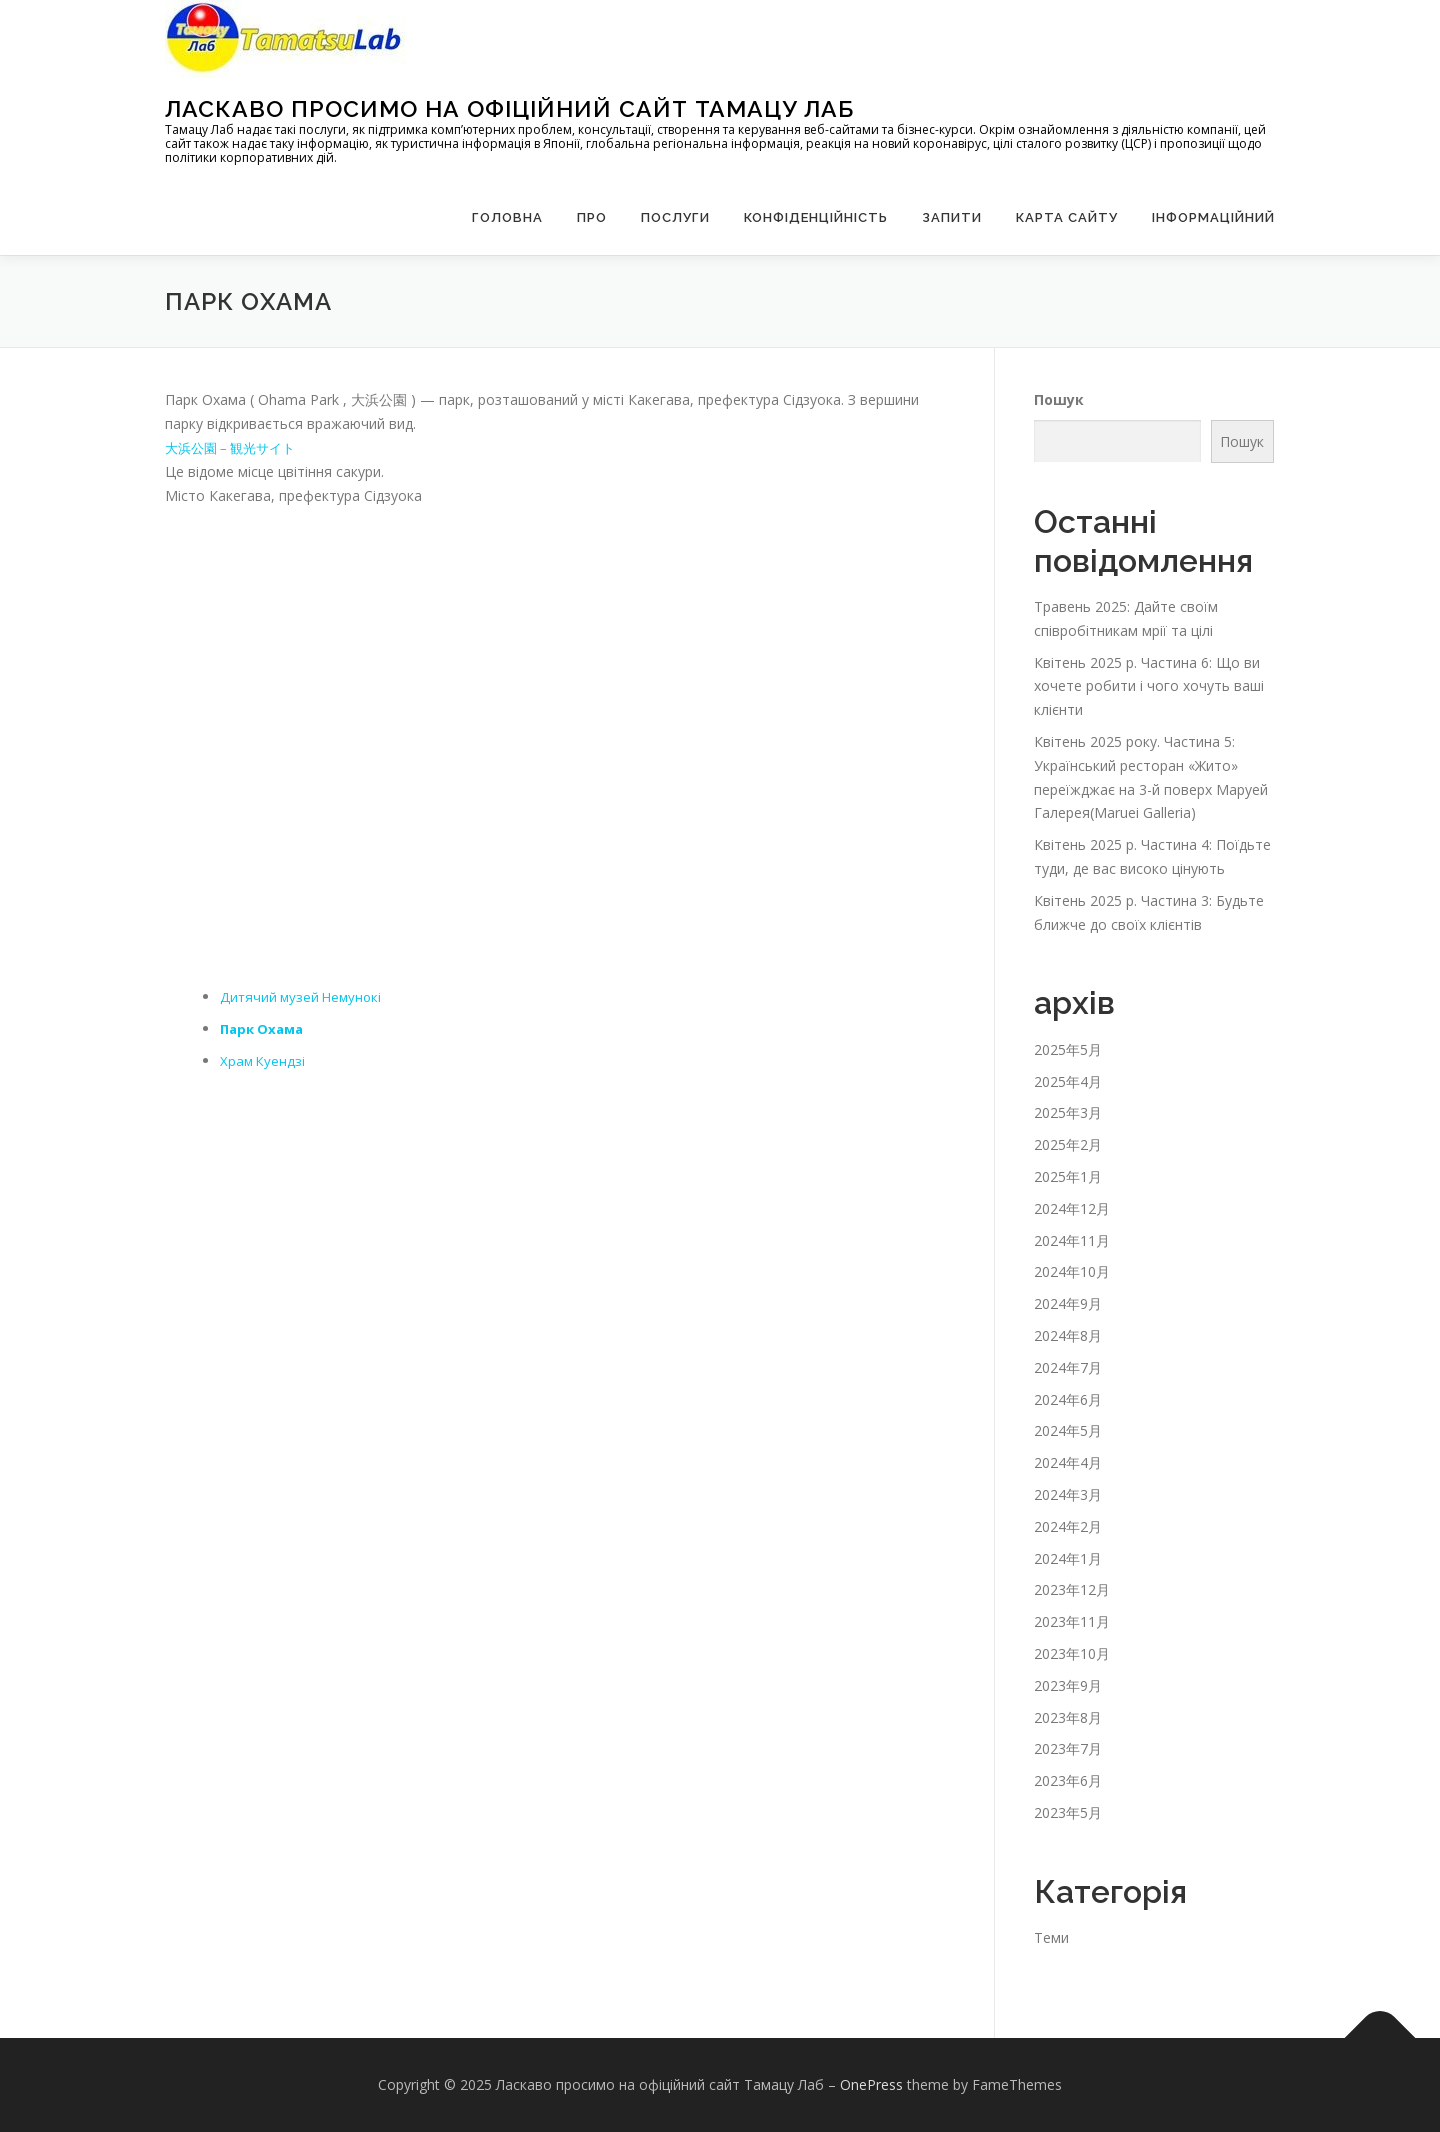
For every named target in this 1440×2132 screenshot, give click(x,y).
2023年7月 (1068, 1748)
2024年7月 (1068, 1367)
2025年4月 (1068, 1081)
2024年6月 (1068, 1399)
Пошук (1059, 399)
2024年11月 (1072, 1240)
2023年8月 (1068, 1717)
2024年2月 (1068, 1526)
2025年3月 (1068, 1112)
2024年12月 (1072, 1208)
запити (952, 217)
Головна (507, 217)
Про (592, 217)
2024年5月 (1068, 1430)
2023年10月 (1072, 1653)
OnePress (871, 2084)
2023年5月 (1068, 1812)
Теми (1051, 1937)
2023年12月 (1072, 1589)
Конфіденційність (816, 217)
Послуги (675, 217)
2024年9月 (1068, 1303)
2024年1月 (1068, 1558)
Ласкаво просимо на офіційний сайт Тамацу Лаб (509, 108)
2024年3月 (1068, 1494)
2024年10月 (1072, 1271)
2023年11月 (1072, 1621)
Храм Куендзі (264, 1060)
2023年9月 (1068, 1685)
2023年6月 (1068, 1780)
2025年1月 (1068, 1176)
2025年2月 (1068, 1144)
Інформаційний (1213, 217)
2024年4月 (1068, 1462)
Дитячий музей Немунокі (304, 996)
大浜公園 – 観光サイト (236, 447)
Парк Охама (265, 1028)
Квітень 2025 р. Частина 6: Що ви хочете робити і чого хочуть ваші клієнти (1149, 686)
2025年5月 (1068, 1049)
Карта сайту (1067, 217)
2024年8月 (1068, 1335)
